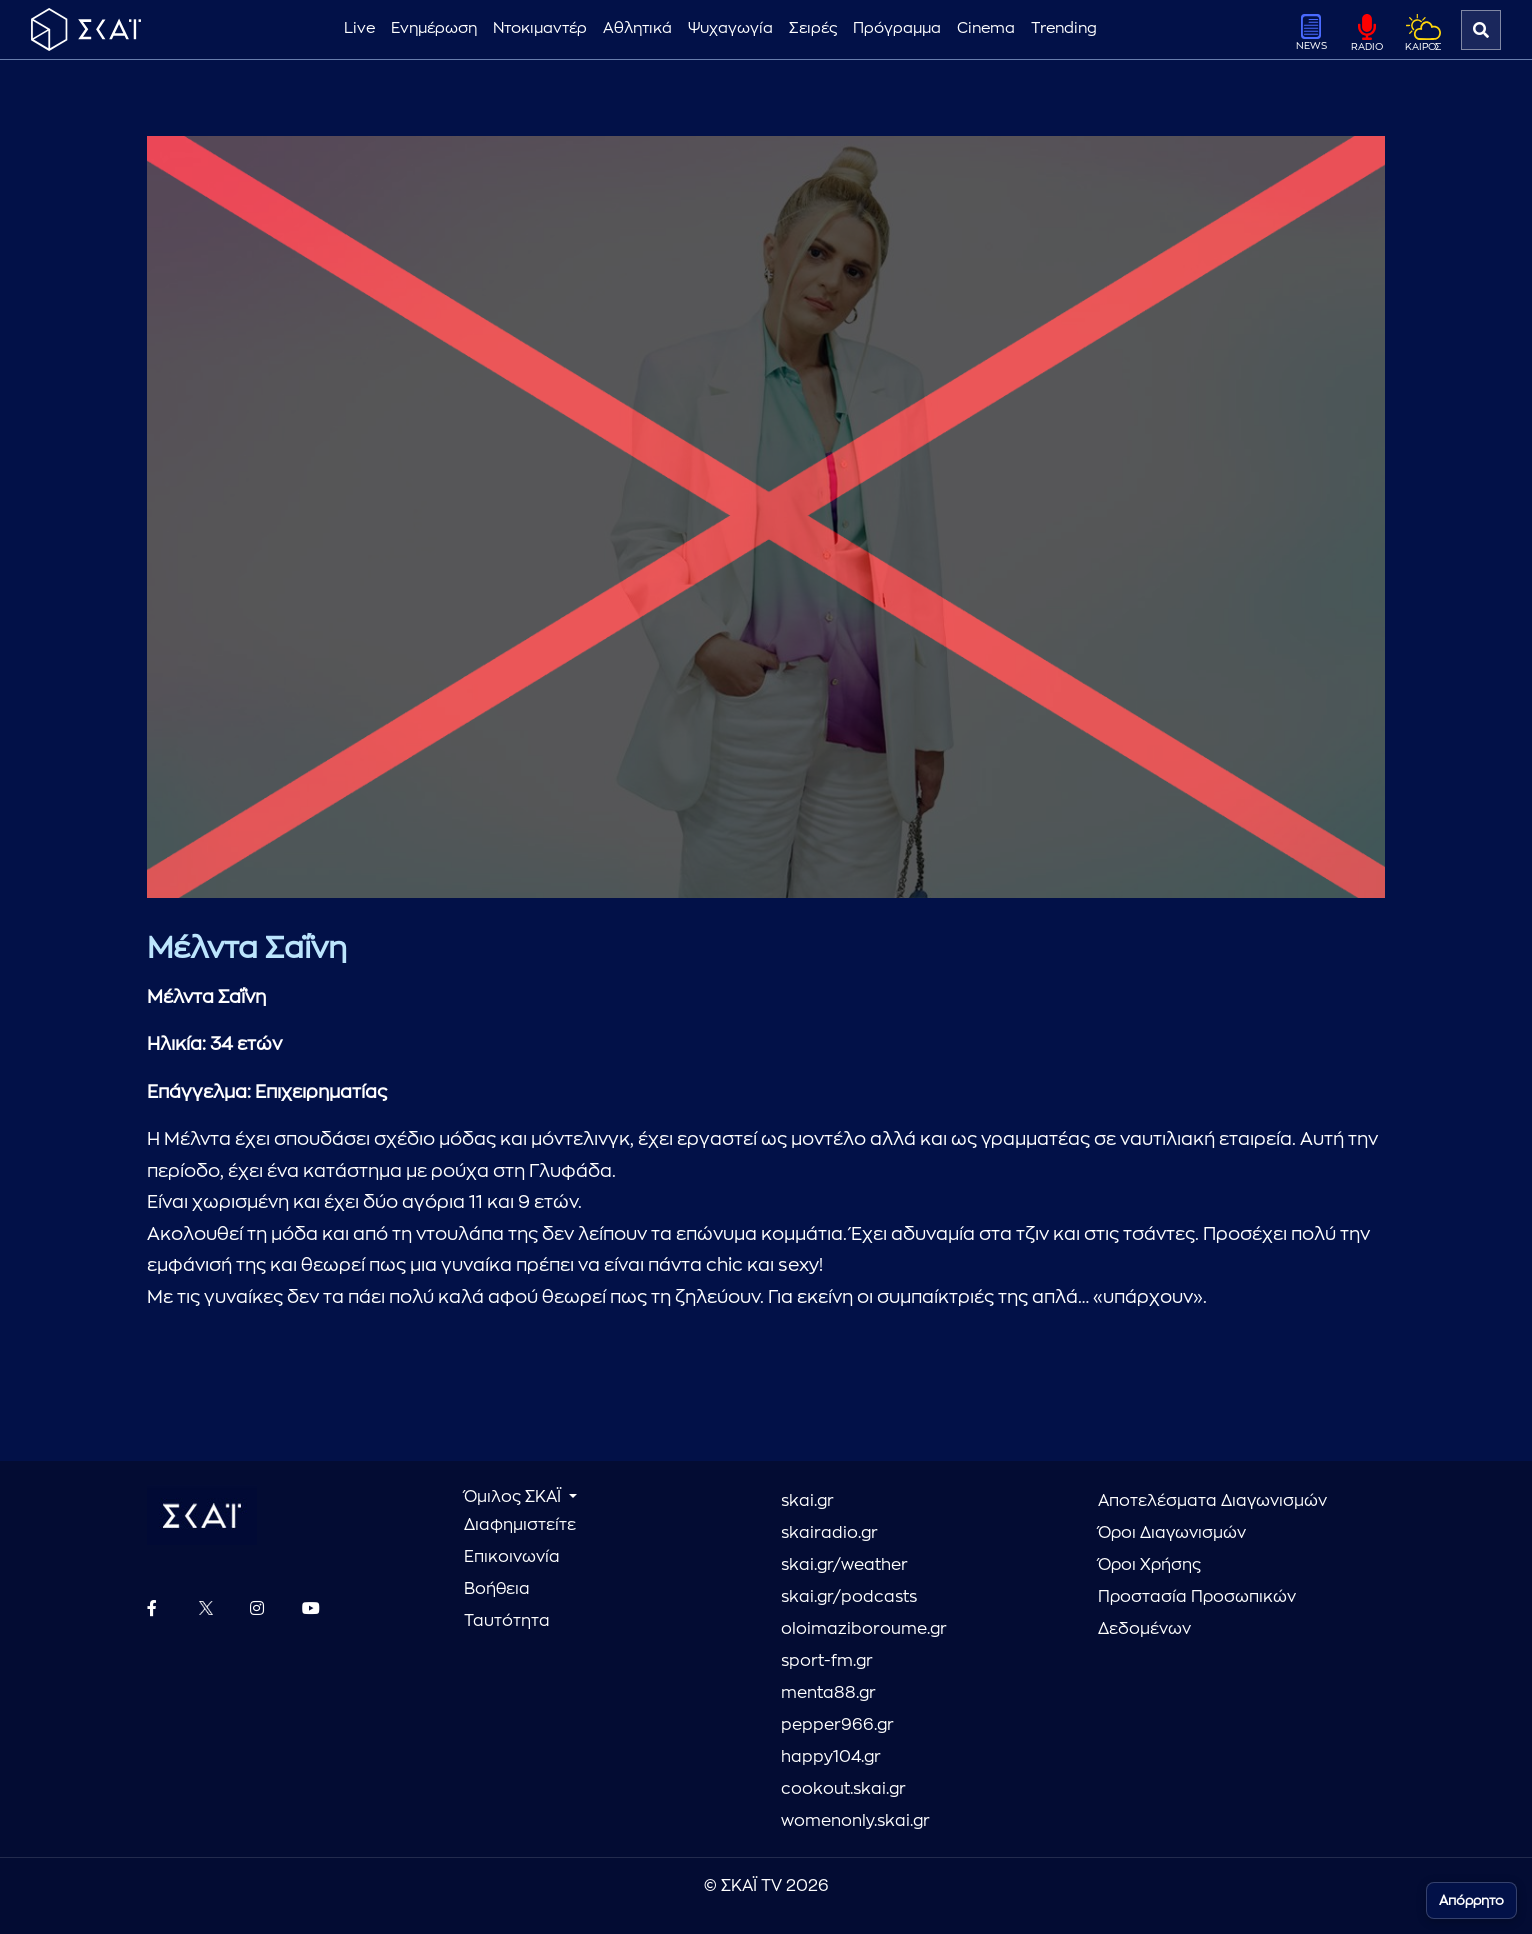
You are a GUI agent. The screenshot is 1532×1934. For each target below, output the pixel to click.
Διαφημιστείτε (520, 1525)
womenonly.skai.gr (855, 1821)
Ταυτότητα (507, 1621)
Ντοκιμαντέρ (540, 28)
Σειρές (813, 28)
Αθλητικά (637, 28)
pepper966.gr (837, 1725)
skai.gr (807, 1501)
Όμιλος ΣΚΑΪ (514, 1497)
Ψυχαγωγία (730, 28)
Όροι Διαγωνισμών (1172, 1533)
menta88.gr (828, 1693)
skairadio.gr (829, 1533)
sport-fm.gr (827, 1661)
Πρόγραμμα (897, 28)
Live (359, 28)
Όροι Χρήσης (1149, 1565)
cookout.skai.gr (843, 1789)
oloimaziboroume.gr (864, 1629)
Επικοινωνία (512, 1557)
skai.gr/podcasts (849, 1597)
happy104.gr (831, 1757)
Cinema (986, 28)
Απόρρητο (1471, 1900)
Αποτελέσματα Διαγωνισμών (1212, 1501)
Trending (1064, 28)
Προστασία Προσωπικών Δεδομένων (1197, 1613)
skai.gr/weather (844, 1565)
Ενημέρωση (434, 28)
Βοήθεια (497, 1589)
